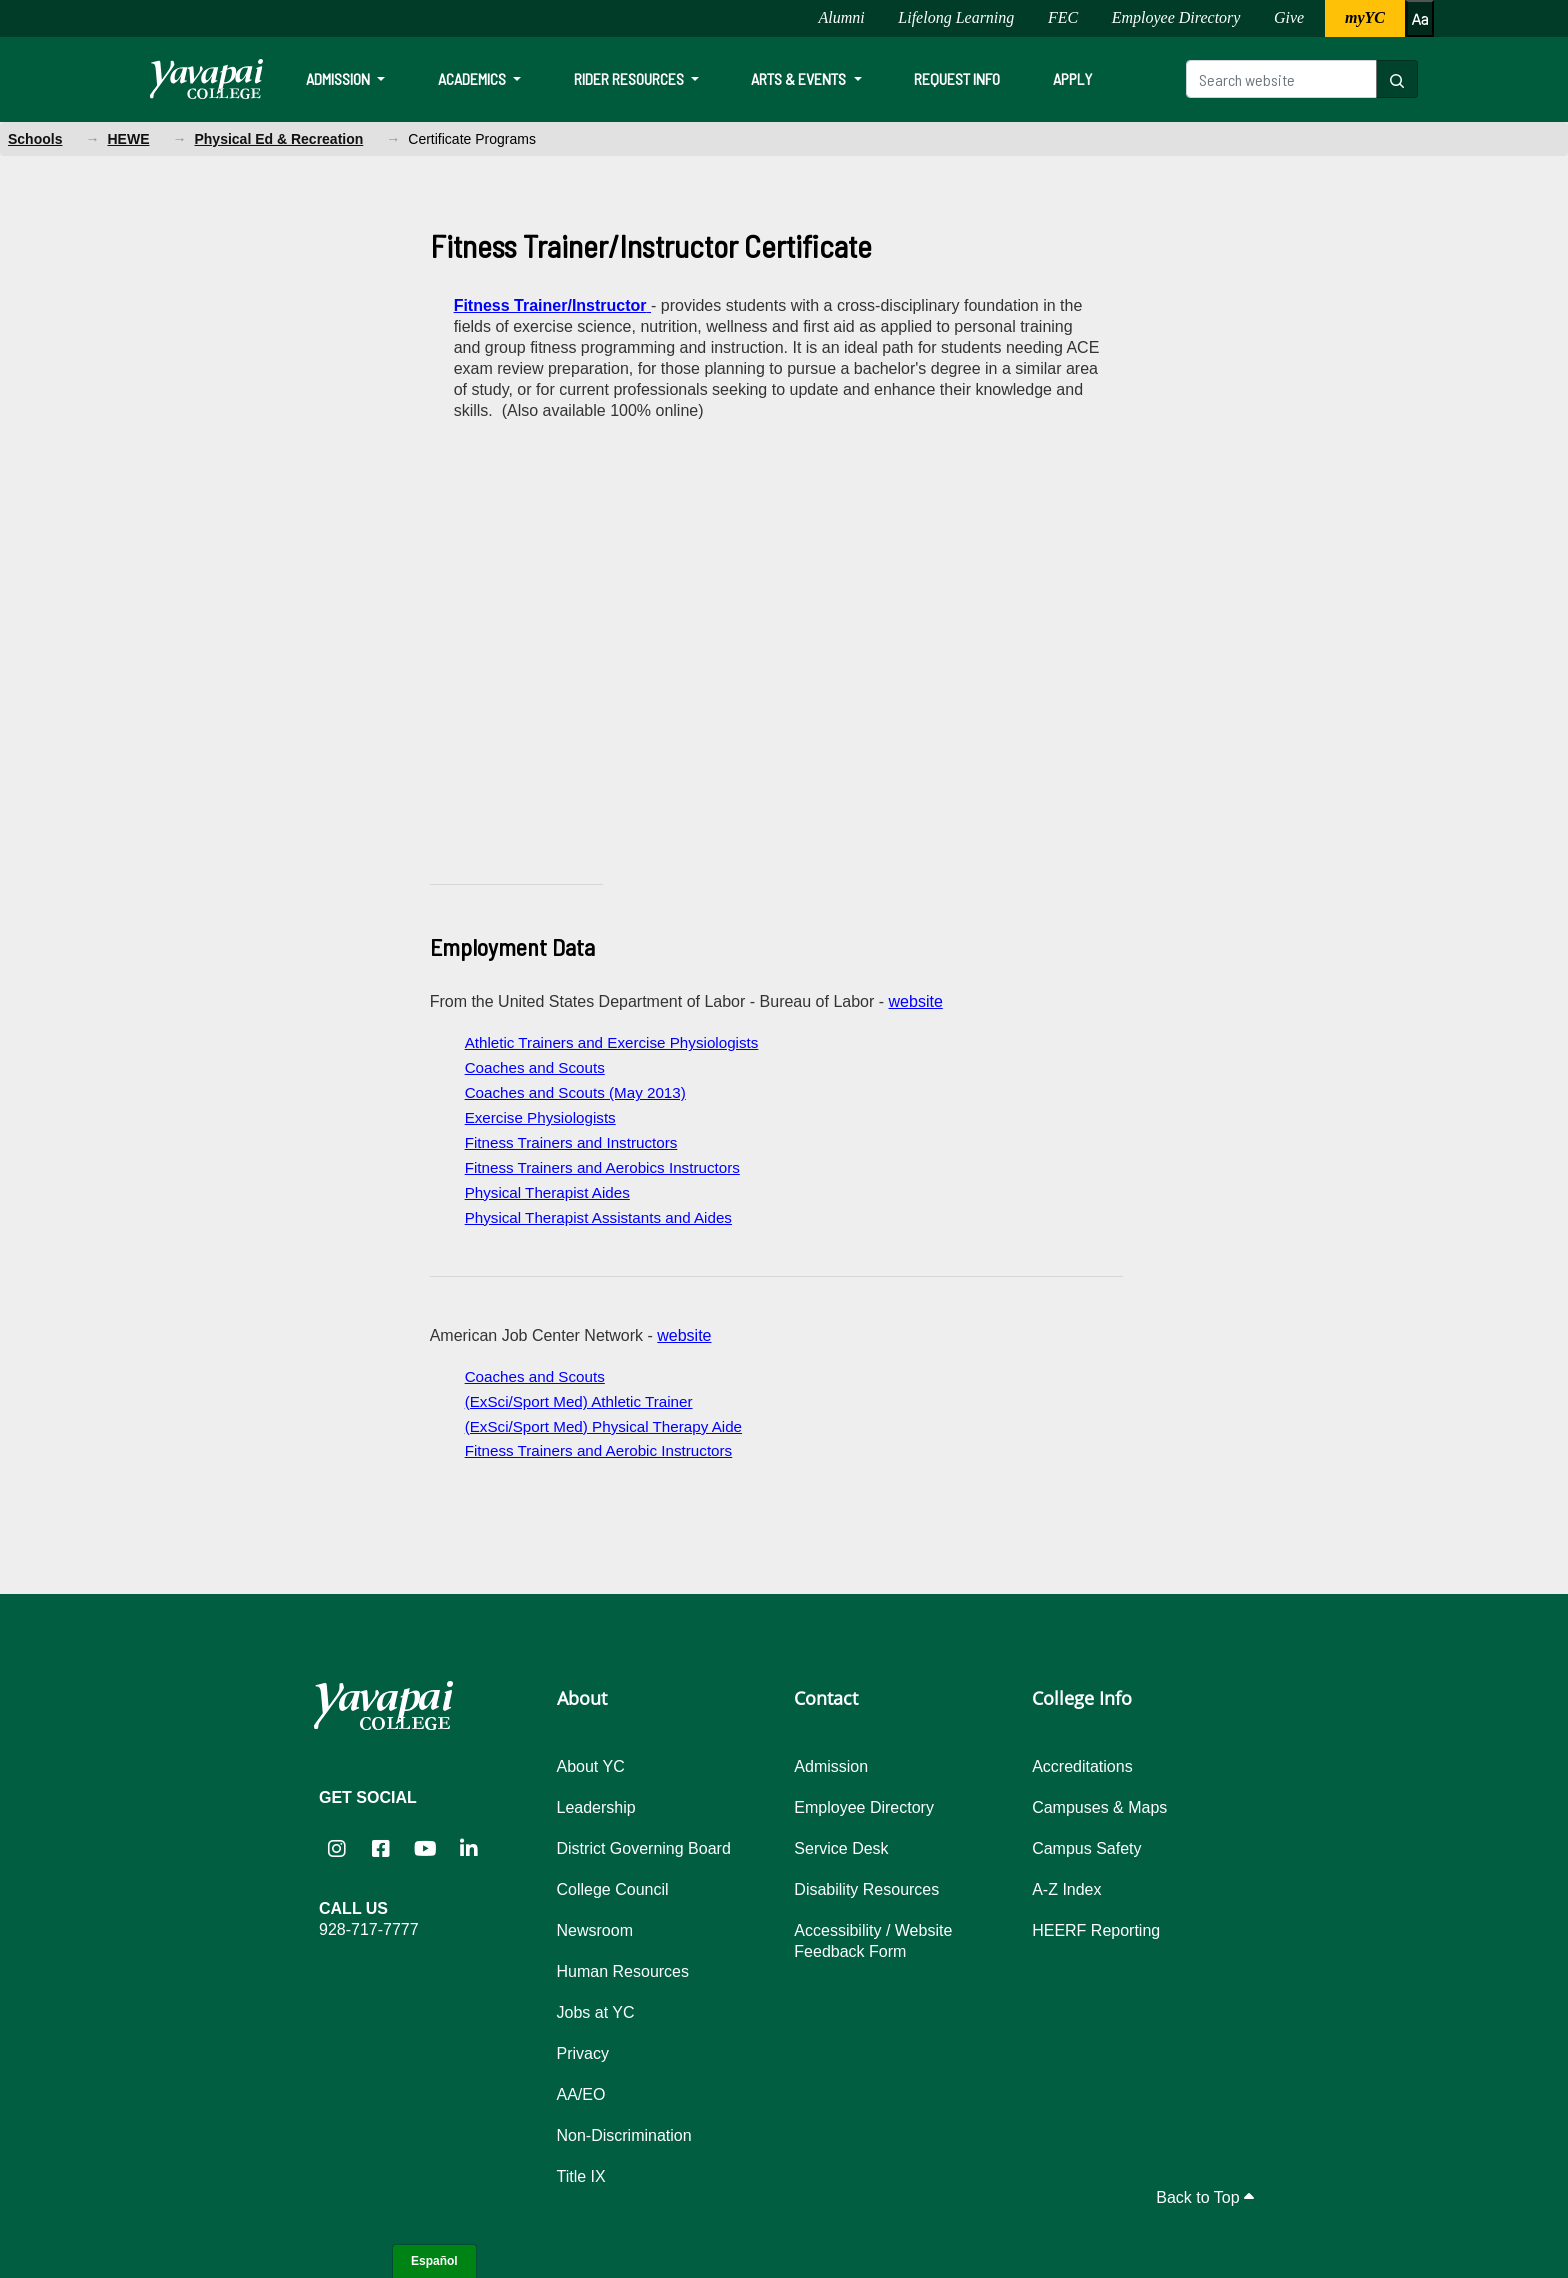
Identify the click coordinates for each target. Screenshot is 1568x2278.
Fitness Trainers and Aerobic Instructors (599, 1450)
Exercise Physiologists (540, 1117)
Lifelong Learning (956, 17)
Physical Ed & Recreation (278, 139)
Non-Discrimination (624, 2135)
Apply (1072, 78)
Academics (473, 78)
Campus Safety (1086, 1848)
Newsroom (595, 1930)
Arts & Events (800, 78)
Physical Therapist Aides (547, 1192)
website (916, 1001)
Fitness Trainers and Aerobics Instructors (602, 1167)
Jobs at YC (596, 2012)
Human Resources (623, 1971)
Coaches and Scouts (535, 1067)
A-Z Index (1066, 1889)
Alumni (841, 17)
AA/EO (581, 2094)
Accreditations (1082, 1766)
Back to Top (1205, 2197)
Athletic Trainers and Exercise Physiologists (612, 1042)
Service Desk (841, 1848)
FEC (1063, 17)
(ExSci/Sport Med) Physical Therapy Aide (603, 1426)
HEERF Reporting (1096, 1930)
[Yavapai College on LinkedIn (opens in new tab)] (469, 1848)
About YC (591, 1766)
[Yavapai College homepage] (206, 79)
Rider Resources (630, 78)
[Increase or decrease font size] (1419, 18)
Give (1289, 17)
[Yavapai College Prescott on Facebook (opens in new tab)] (381, 1848)
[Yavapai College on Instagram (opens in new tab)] (337, 1848)
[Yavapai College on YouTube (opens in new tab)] (425, 1848)
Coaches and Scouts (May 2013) (575, 1092)
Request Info (957, 78)
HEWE (128, 139)
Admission (339, 78)
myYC (1365, 17)
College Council (613, 1889)
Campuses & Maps (1099, 1807)
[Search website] (1281, 79)
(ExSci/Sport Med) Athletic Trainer (579, 1401)
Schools (35, 139)
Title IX (581, 2176)
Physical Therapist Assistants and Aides (598, 1217)
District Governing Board (644, 1848)
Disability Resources (866, 1889)
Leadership (596, 1807)
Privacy (583, 2053)
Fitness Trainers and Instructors (571, 1142)
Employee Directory (1176, 17)
